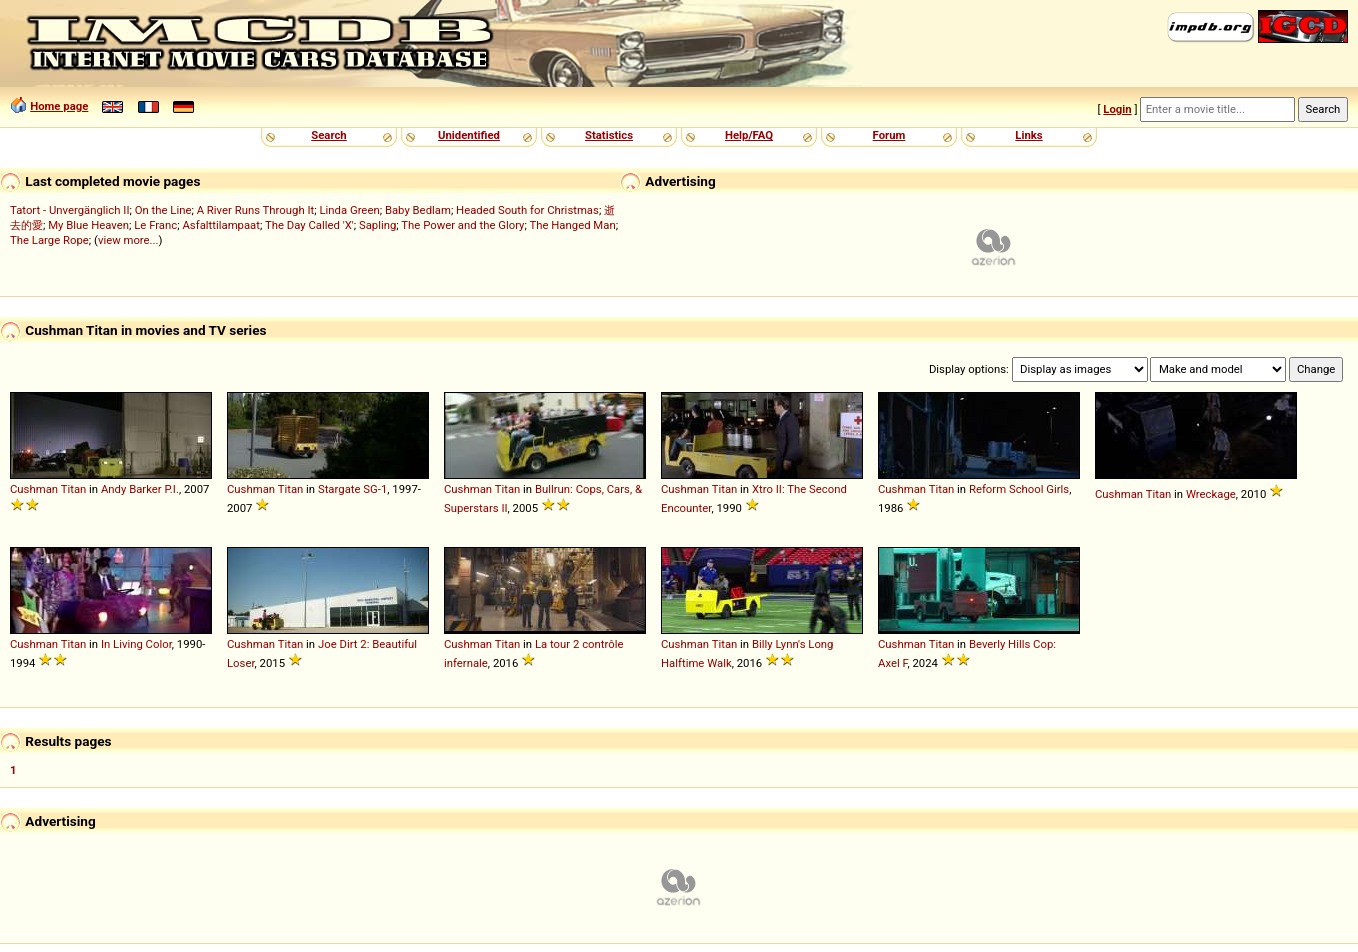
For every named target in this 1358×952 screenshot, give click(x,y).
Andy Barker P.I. (140, 489)
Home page (59, 106)
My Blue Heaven (88, 225)
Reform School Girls (1019, 489)
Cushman (34, 489)
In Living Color (136, 644)
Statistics (609, 135)
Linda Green (349, 210)
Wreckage (1211, 494)
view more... (128, 240)
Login (1117, 109)
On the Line (163, 210)
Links (1028, 135)
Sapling (377, 225)
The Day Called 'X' (309, 225)
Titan (74, 489)
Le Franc (155, 225)
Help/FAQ (749, 135)
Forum (889, 135)
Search (328, 135)
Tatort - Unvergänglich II (69, 210)
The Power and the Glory (462, 225)
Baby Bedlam (418, 210)
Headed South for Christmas (527, 210)
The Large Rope (49, 240)
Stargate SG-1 (352, 489)
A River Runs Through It (256, 210)
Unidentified (469, 135)
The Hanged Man (572, 225)
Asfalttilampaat (221, 225)
